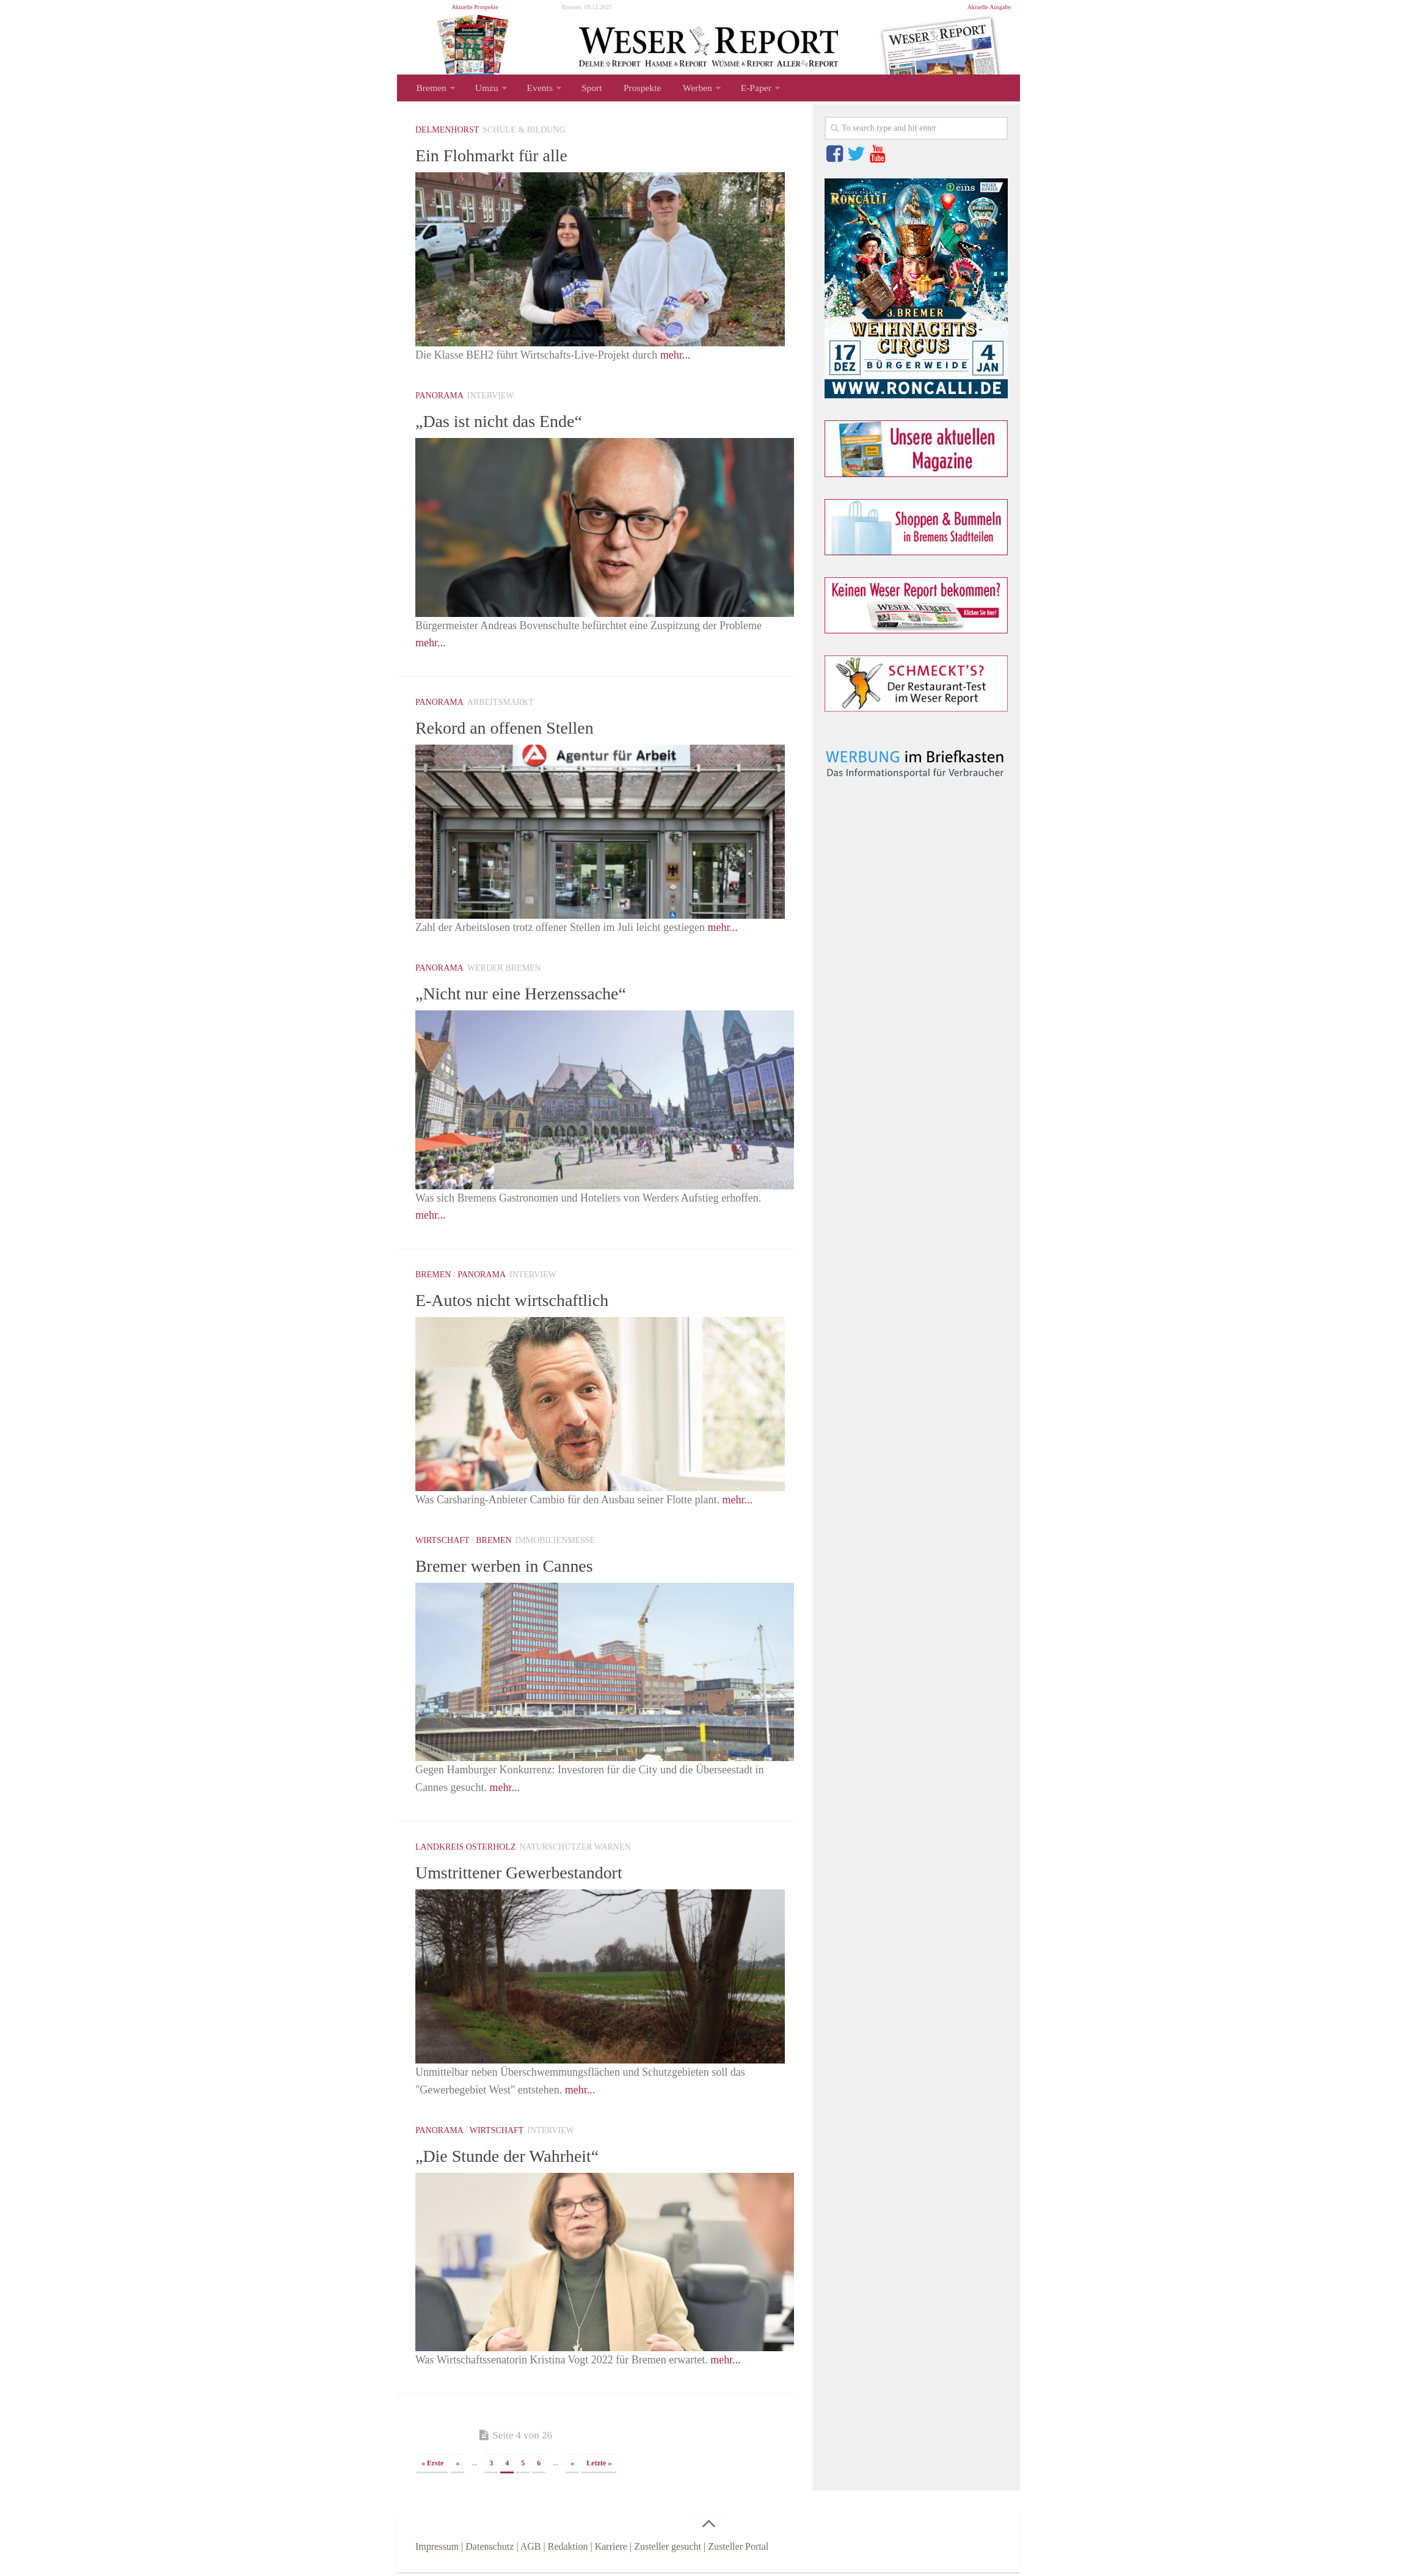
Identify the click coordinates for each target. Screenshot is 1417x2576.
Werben (682, 89)
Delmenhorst (447, 133)
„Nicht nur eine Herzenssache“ (536, 996)
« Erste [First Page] (432, 2466)
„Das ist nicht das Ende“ (511, 424)
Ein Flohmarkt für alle (502, 158)
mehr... (675, 358)
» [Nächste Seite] (572, 2466)
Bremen (430, 89)
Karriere (611, 2550)
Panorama (439, 399)
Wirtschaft (442, 1544)
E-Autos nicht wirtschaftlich (526, 1303)
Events (534, 89)
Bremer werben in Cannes (517, 1569)
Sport (583, 89)
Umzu (483, 89)
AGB (530, 2550)
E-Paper (738, 89)
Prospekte (630, 89)
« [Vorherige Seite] (457, 2466)
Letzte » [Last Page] (598, 2466)
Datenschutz (489, 2550)
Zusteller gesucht (667, 2550)
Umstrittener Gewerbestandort (533, 1875)
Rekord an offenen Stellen (517, 731)
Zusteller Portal (738, 2550)
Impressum (437, 2550)
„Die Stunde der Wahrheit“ (520, 2159)
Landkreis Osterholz (465, 1850)
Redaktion (568, 2550)
